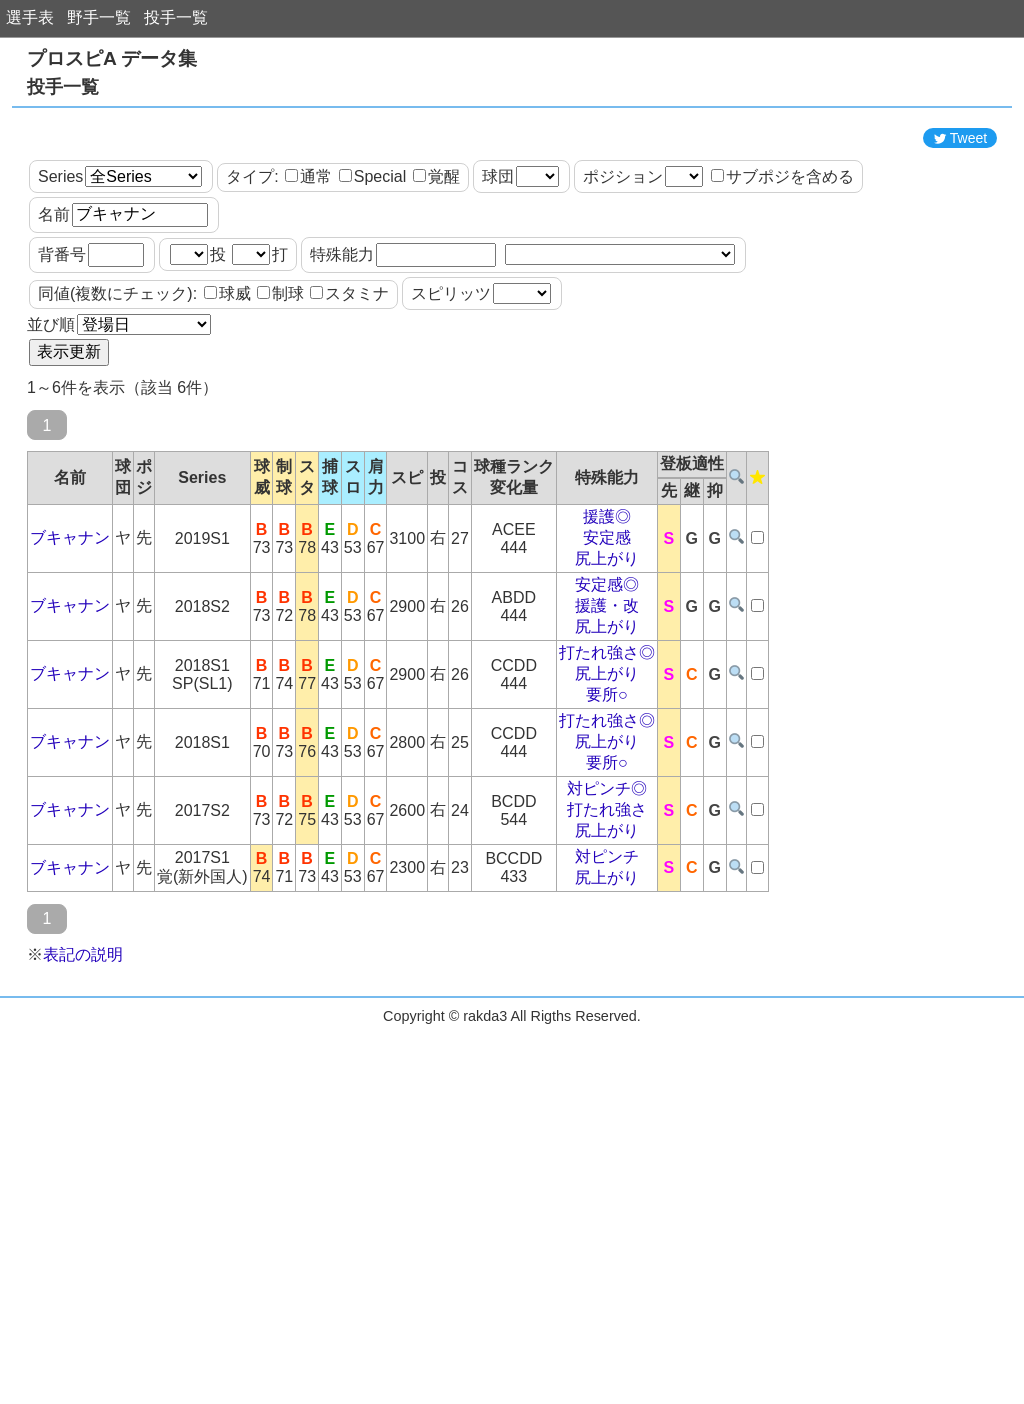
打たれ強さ (607, 899)
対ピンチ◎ (607, 878)
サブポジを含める (782, 266)
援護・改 (607, 695)
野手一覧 (99, 17)
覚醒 (436, 266)
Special (372, 266)
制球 (280, 383)
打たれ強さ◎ (607, 742)
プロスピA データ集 (112, 58)
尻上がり (607, 648)
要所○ (607, 784)
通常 (308, 266)
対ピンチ (607, 946)
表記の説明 (83, 1044)
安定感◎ (607, 674)
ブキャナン (70, 627)
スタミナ (349, 383)
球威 (227, 383)
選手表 (30, 17)
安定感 (607, 627)
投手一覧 (176, 17)
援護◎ (607, 606)
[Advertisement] (512, 163)
